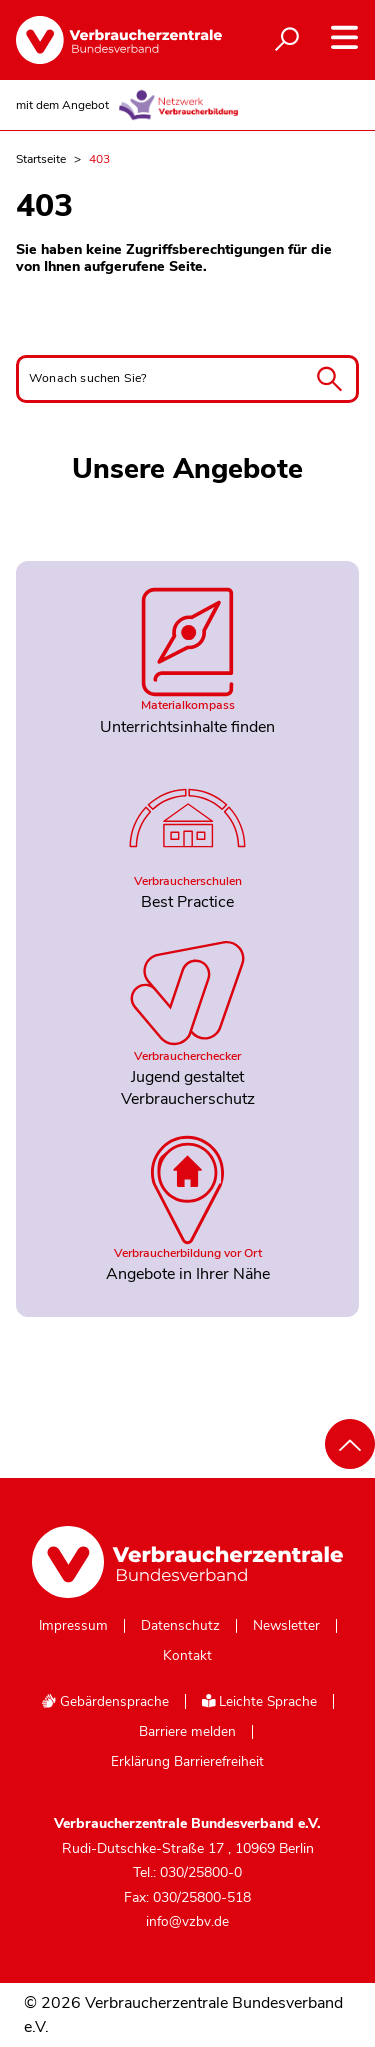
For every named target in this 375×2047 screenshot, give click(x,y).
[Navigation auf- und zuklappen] (344, 37)
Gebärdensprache (105, 1701)
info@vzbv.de (187, 1921)
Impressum (73, 1626)
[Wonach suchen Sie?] (187, 379)
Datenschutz (180, 1626)
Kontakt (187, 1656)
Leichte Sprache (260, 1701)
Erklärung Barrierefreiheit (187, 1762)
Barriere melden (187, 1732)
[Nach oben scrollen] (350, 1444)
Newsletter (286, 1626)
